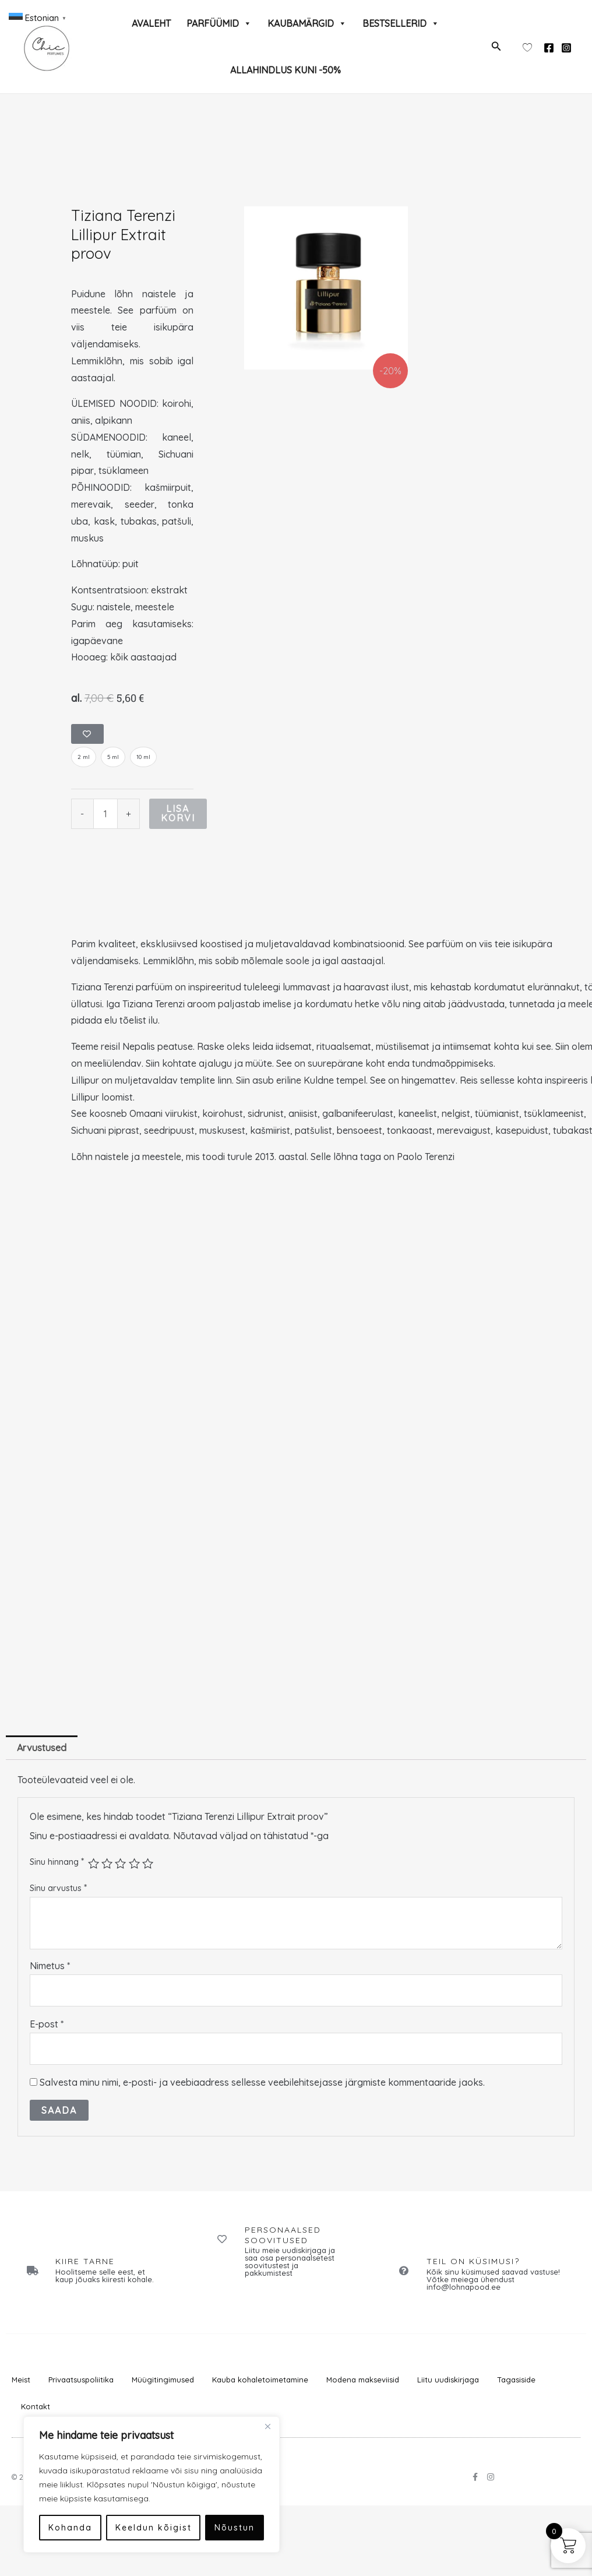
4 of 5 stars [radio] (134, 1864)
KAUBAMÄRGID (307, 23)
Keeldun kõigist (153, 2527)
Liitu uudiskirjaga (448, 2380)
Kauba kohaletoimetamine (260, 2380)
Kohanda (70, 2527)
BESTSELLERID (400, 23)
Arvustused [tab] (41, 1749)
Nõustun (234, 2527)
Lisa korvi (178, 814)
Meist (21, 2380)
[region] (151, 2484)
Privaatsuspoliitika (81, 2380)
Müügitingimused (163, 2380)
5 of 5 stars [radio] (147, 1864)
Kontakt (35, 2407)
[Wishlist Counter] (527, 46)
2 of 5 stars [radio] (106, 1864)
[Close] (267, 2426)
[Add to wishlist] (88, 734)
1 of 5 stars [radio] (93, 1864)
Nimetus (50, 1967)
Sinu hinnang (57, 1862)
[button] (496, 46)
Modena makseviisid (362, 2380)
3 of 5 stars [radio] (120, 1864)
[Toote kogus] (105, 815)
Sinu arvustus (58, 1889)
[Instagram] (566, 48)
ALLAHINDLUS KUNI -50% (285, 70)
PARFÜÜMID (219, 23)
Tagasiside (516, 2380)
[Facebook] (549, 48)
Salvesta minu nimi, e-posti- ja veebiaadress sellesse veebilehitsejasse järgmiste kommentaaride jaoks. (262, 2083)
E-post (47, 2025)
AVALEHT (151, 23)
